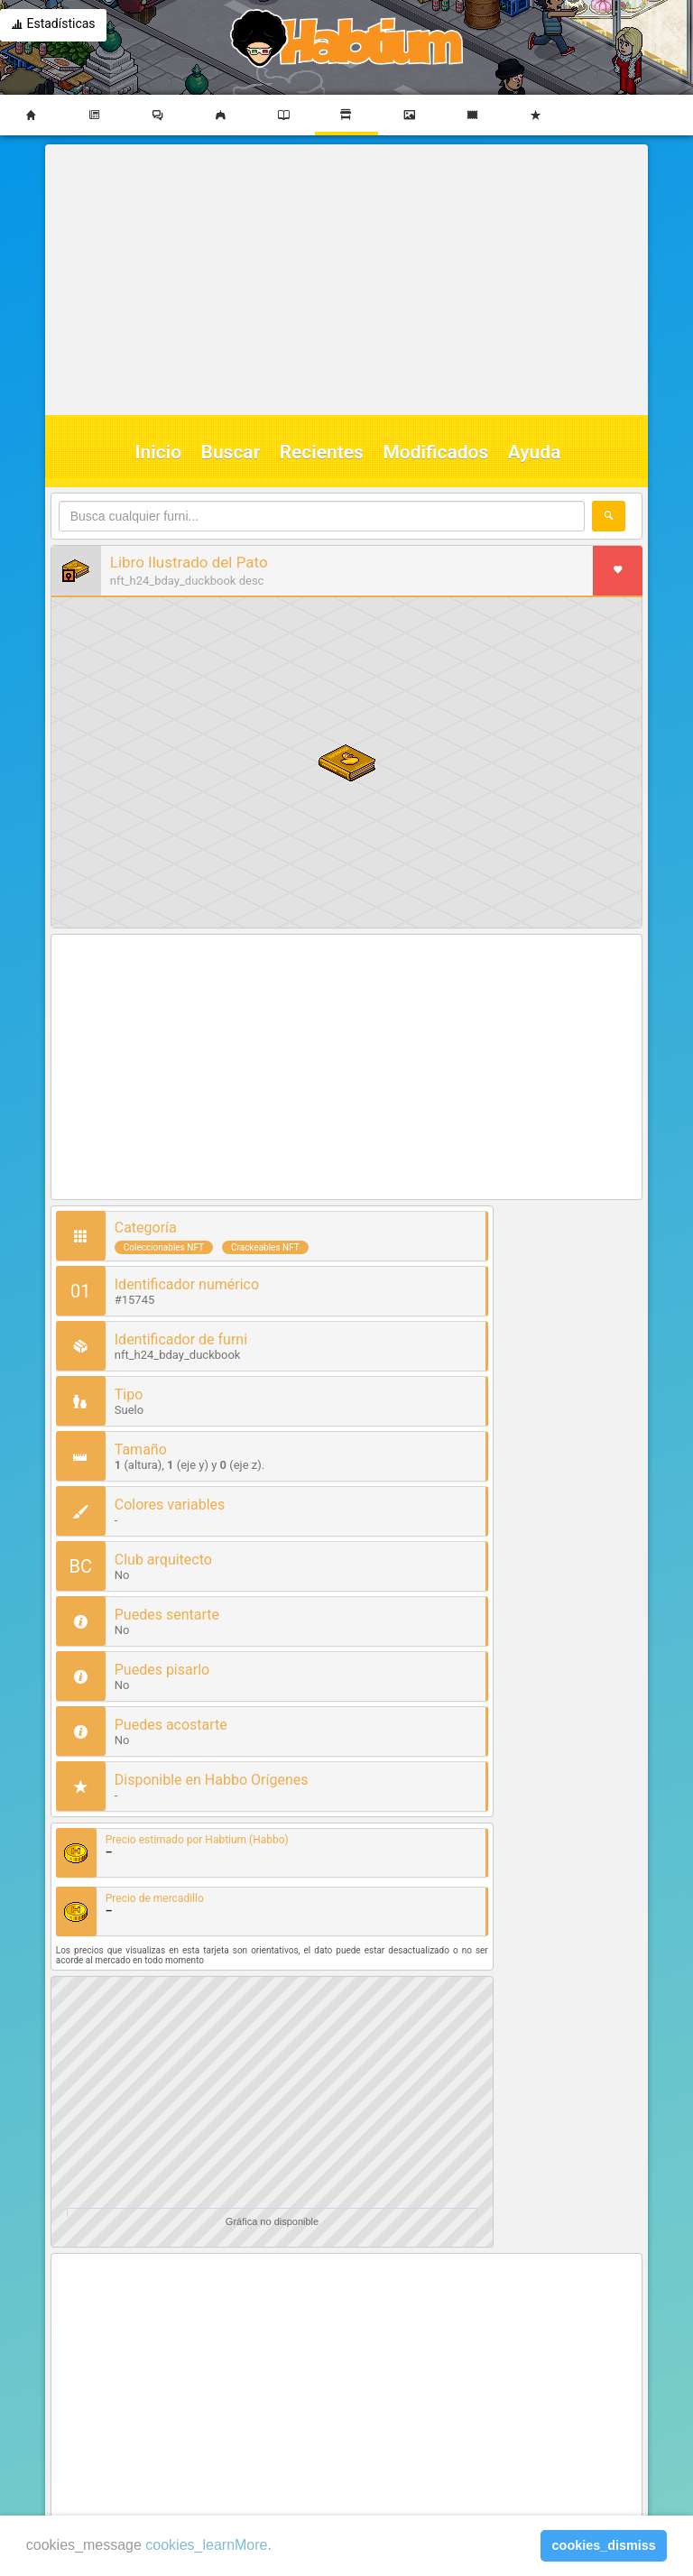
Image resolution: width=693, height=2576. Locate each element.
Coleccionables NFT (164, 1247)
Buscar (231, 452)
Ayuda (534, 452)
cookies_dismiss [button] (604, 2545)
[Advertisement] (341, 279)
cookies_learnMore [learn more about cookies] (206, 2545)
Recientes (322, 452)
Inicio (158, 452)
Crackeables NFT (265, 1247)
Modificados (435, 452)
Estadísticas (53, 25)
